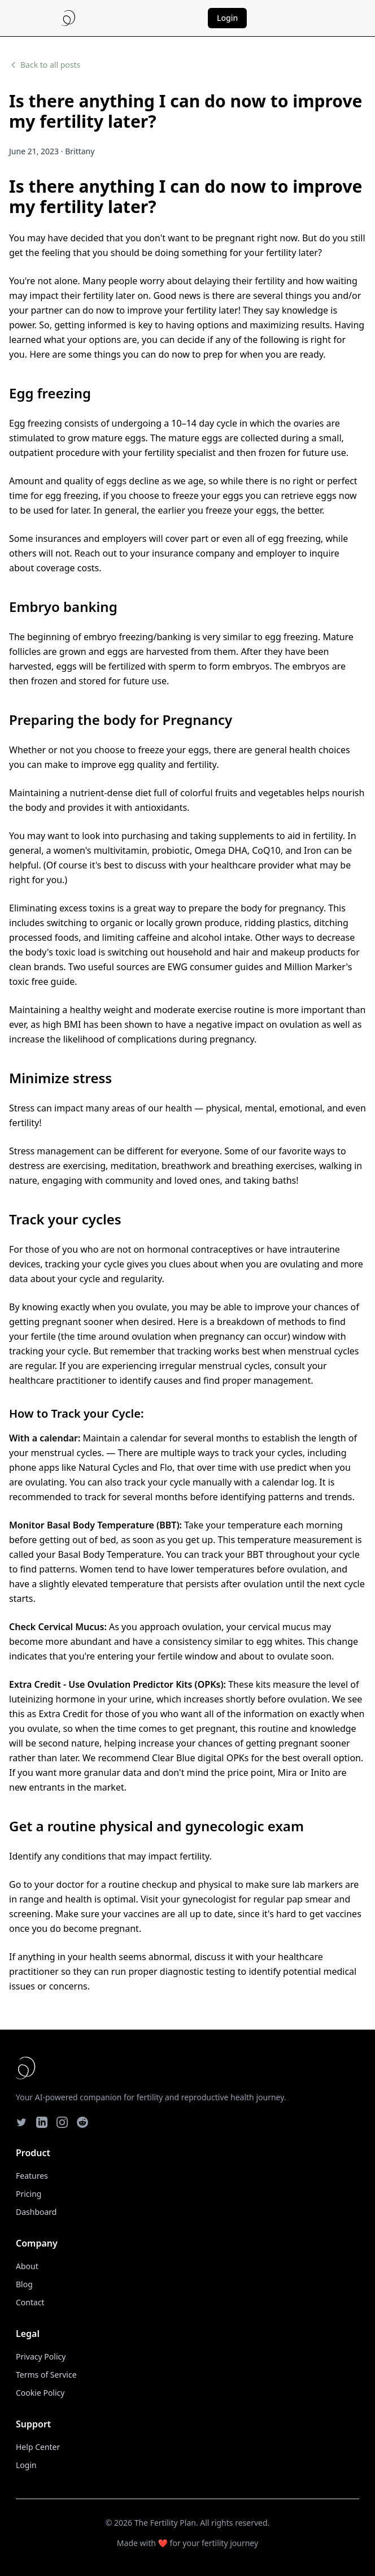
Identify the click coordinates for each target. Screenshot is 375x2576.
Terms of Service (46, 2374)
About (27, 2266)
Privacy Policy (41, 2356)
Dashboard (36, 2211)
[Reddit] (82, 2122)
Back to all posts (44, 64)
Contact (30, 2302)
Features (32, 2175)
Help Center (38, 2447)
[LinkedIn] (41, 2122)
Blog (24, 2284)
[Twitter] (21, 2122)
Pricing (28, 2193)
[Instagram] (62, 2122)
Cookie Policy (40, 2392)
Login (227, 17)
